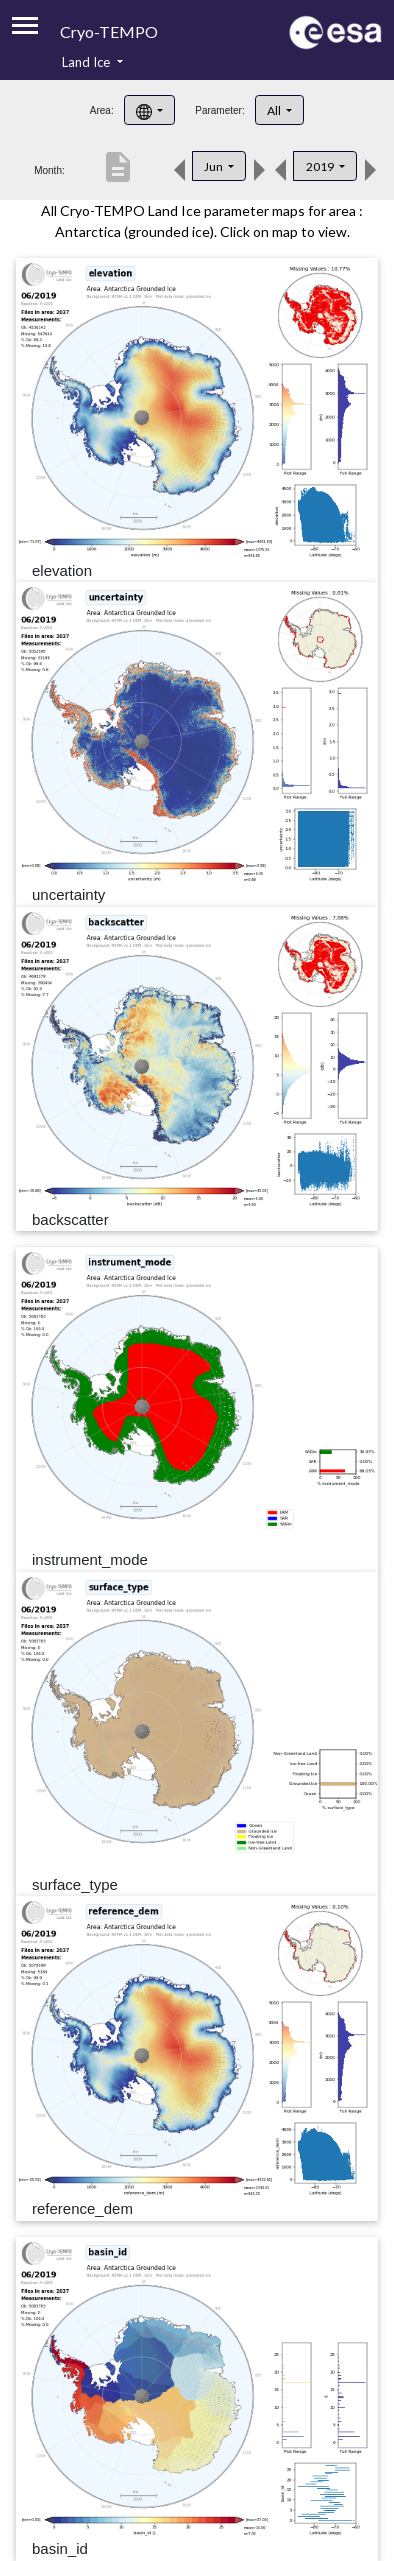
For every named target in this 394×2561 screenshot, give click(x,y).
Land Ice (87, 62)
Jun (214, 166)
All (275, 110)
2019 (321, 166)
